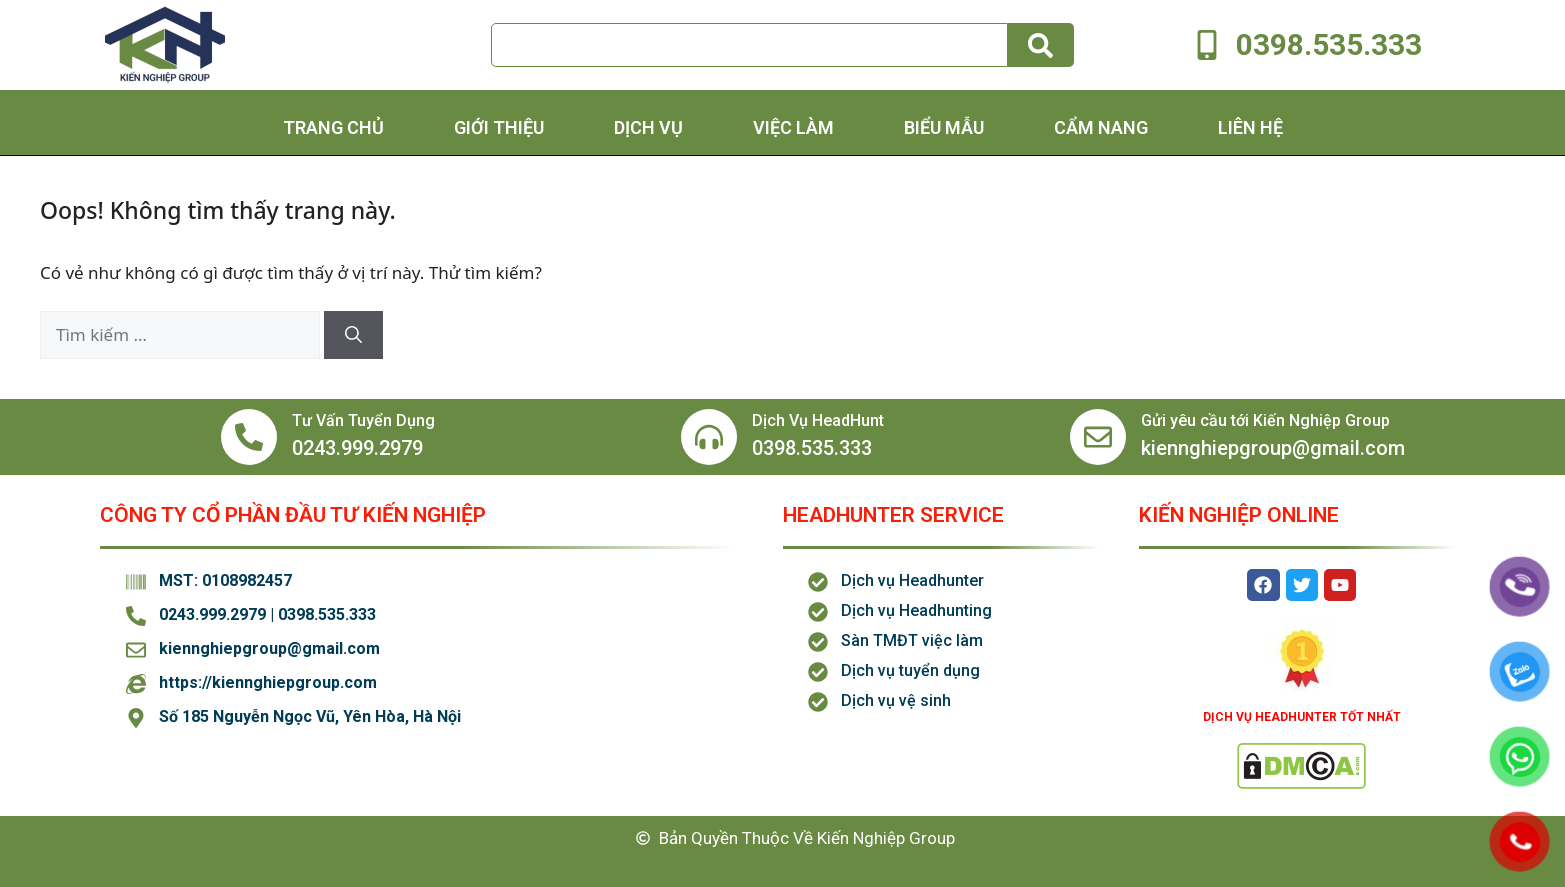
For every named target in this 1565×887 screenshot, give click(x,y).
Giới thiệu (499, 127)
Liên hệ (1250, 127)
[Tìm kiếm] (1041, 45)
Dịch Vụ (648, 127)
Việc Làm (793, 127)
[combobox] (749, 45)
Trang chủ (333, 127)
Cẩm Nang (1101, 127)
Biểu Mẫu (944, 127)
